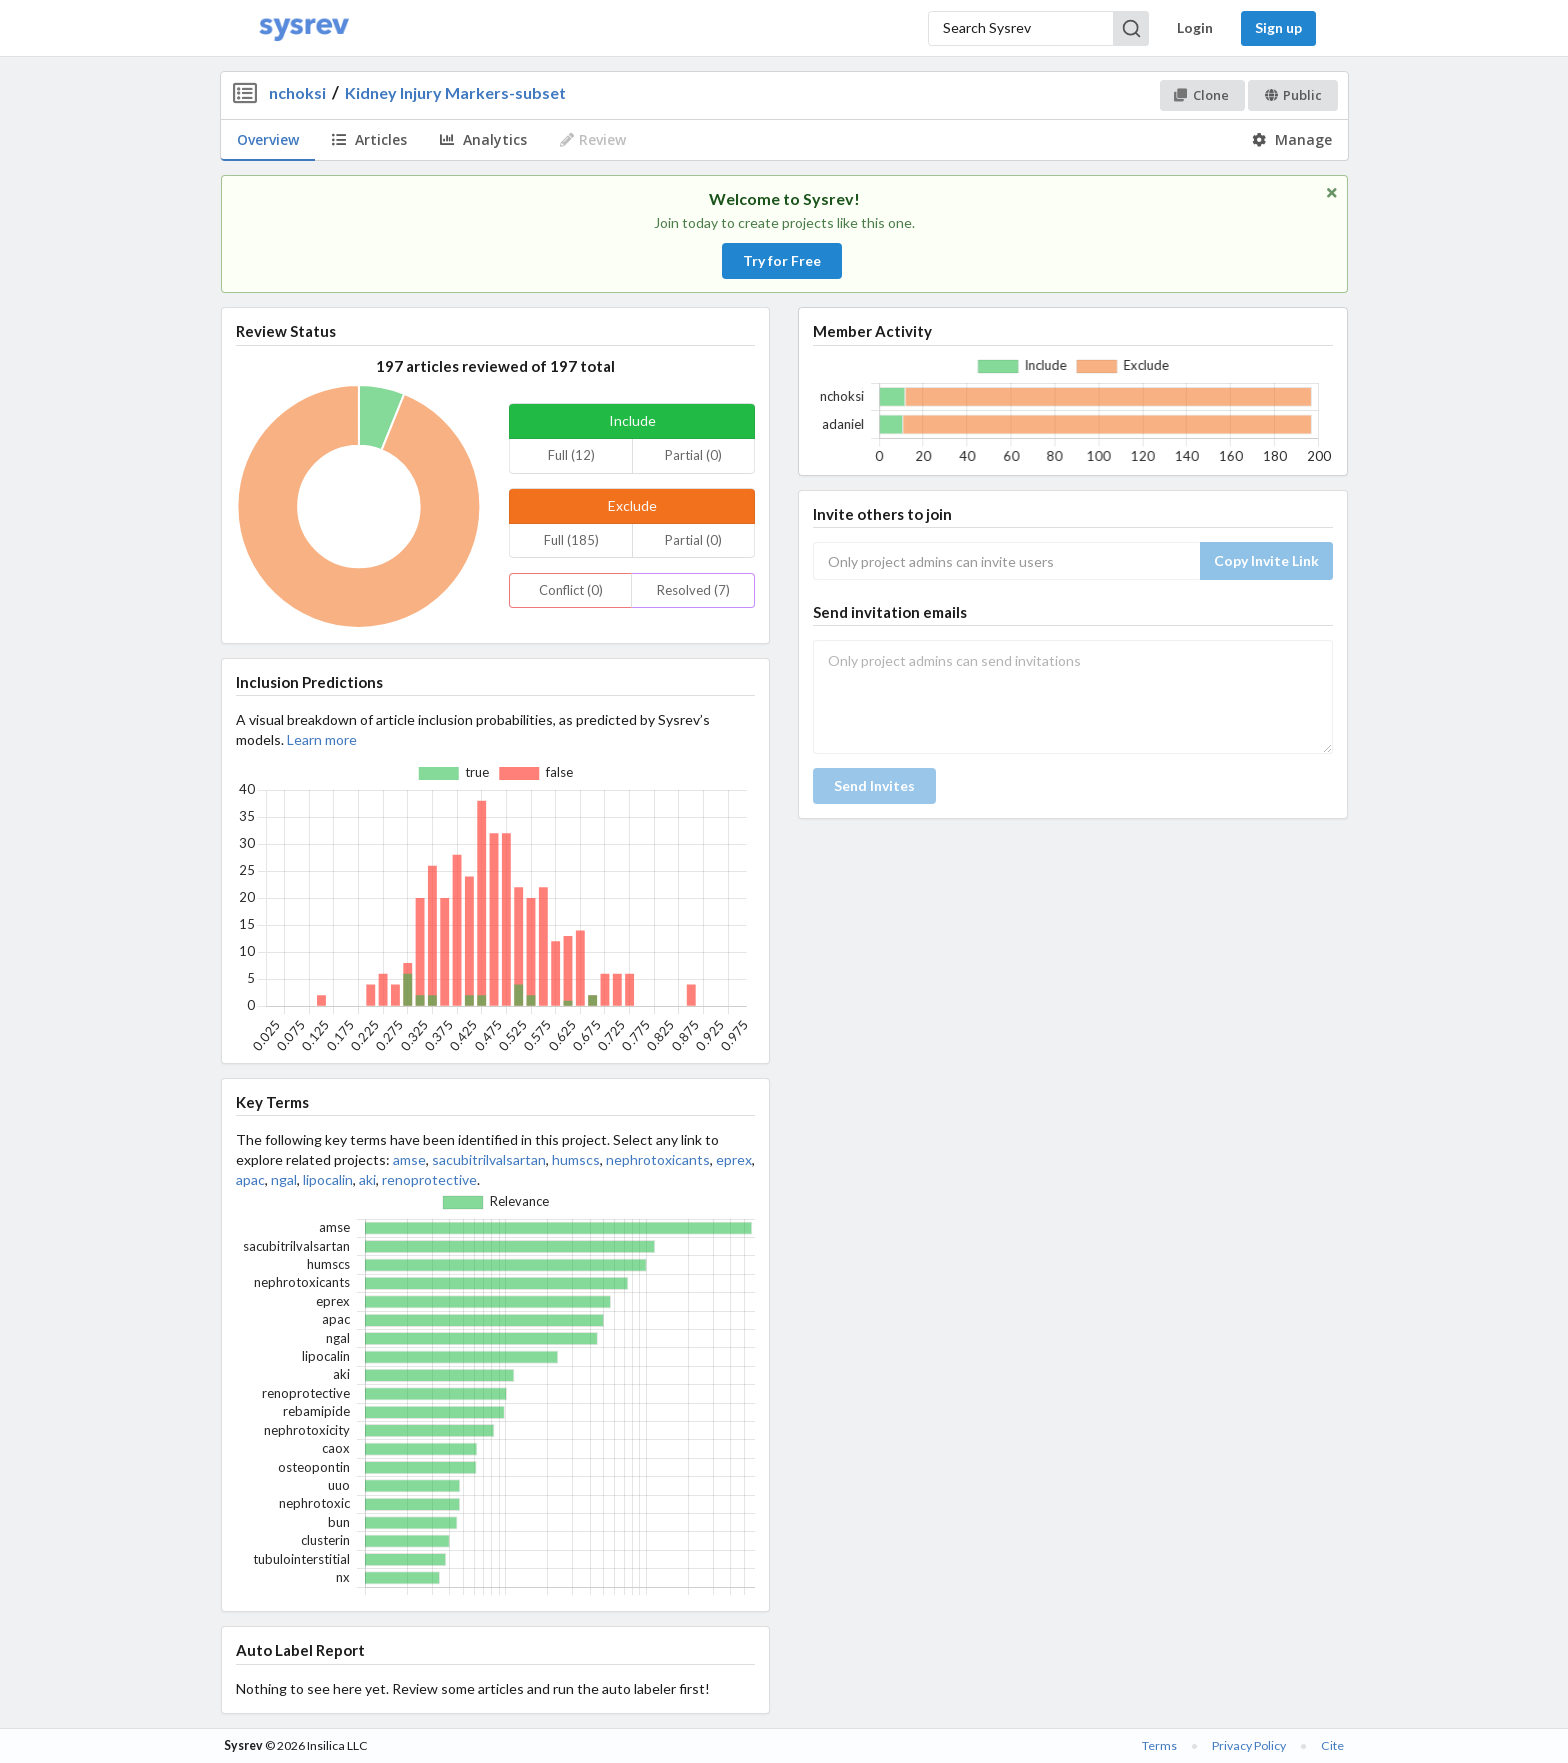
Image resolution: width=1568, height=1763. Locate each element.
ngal (284, 1179)
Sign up (1278, 27)
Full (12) (571, 455)
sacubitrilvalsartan (489, 1159)
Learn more (322, 739)
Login (1195, 27)
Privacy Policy (1249, 1745)
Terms (1159, 1745)
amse (409, 1159)
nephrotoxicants (658, 1159)
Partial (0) (693, 455)
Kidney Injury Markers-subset (455, 92)
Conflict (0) (571, 590)
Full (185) (571, 540)
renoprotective (429, 1179)
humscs (576, 1159)
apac (250, 1179)
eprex (734, 1159)
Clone (1201, 95)
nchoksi (297, 92)
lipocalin (328, 1179)
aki (367, 1179)
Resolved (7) (693, 590)
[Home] (304, 28)
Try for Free (782, 260)
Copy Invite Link (1266, 560)
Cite (1332, 1745)
